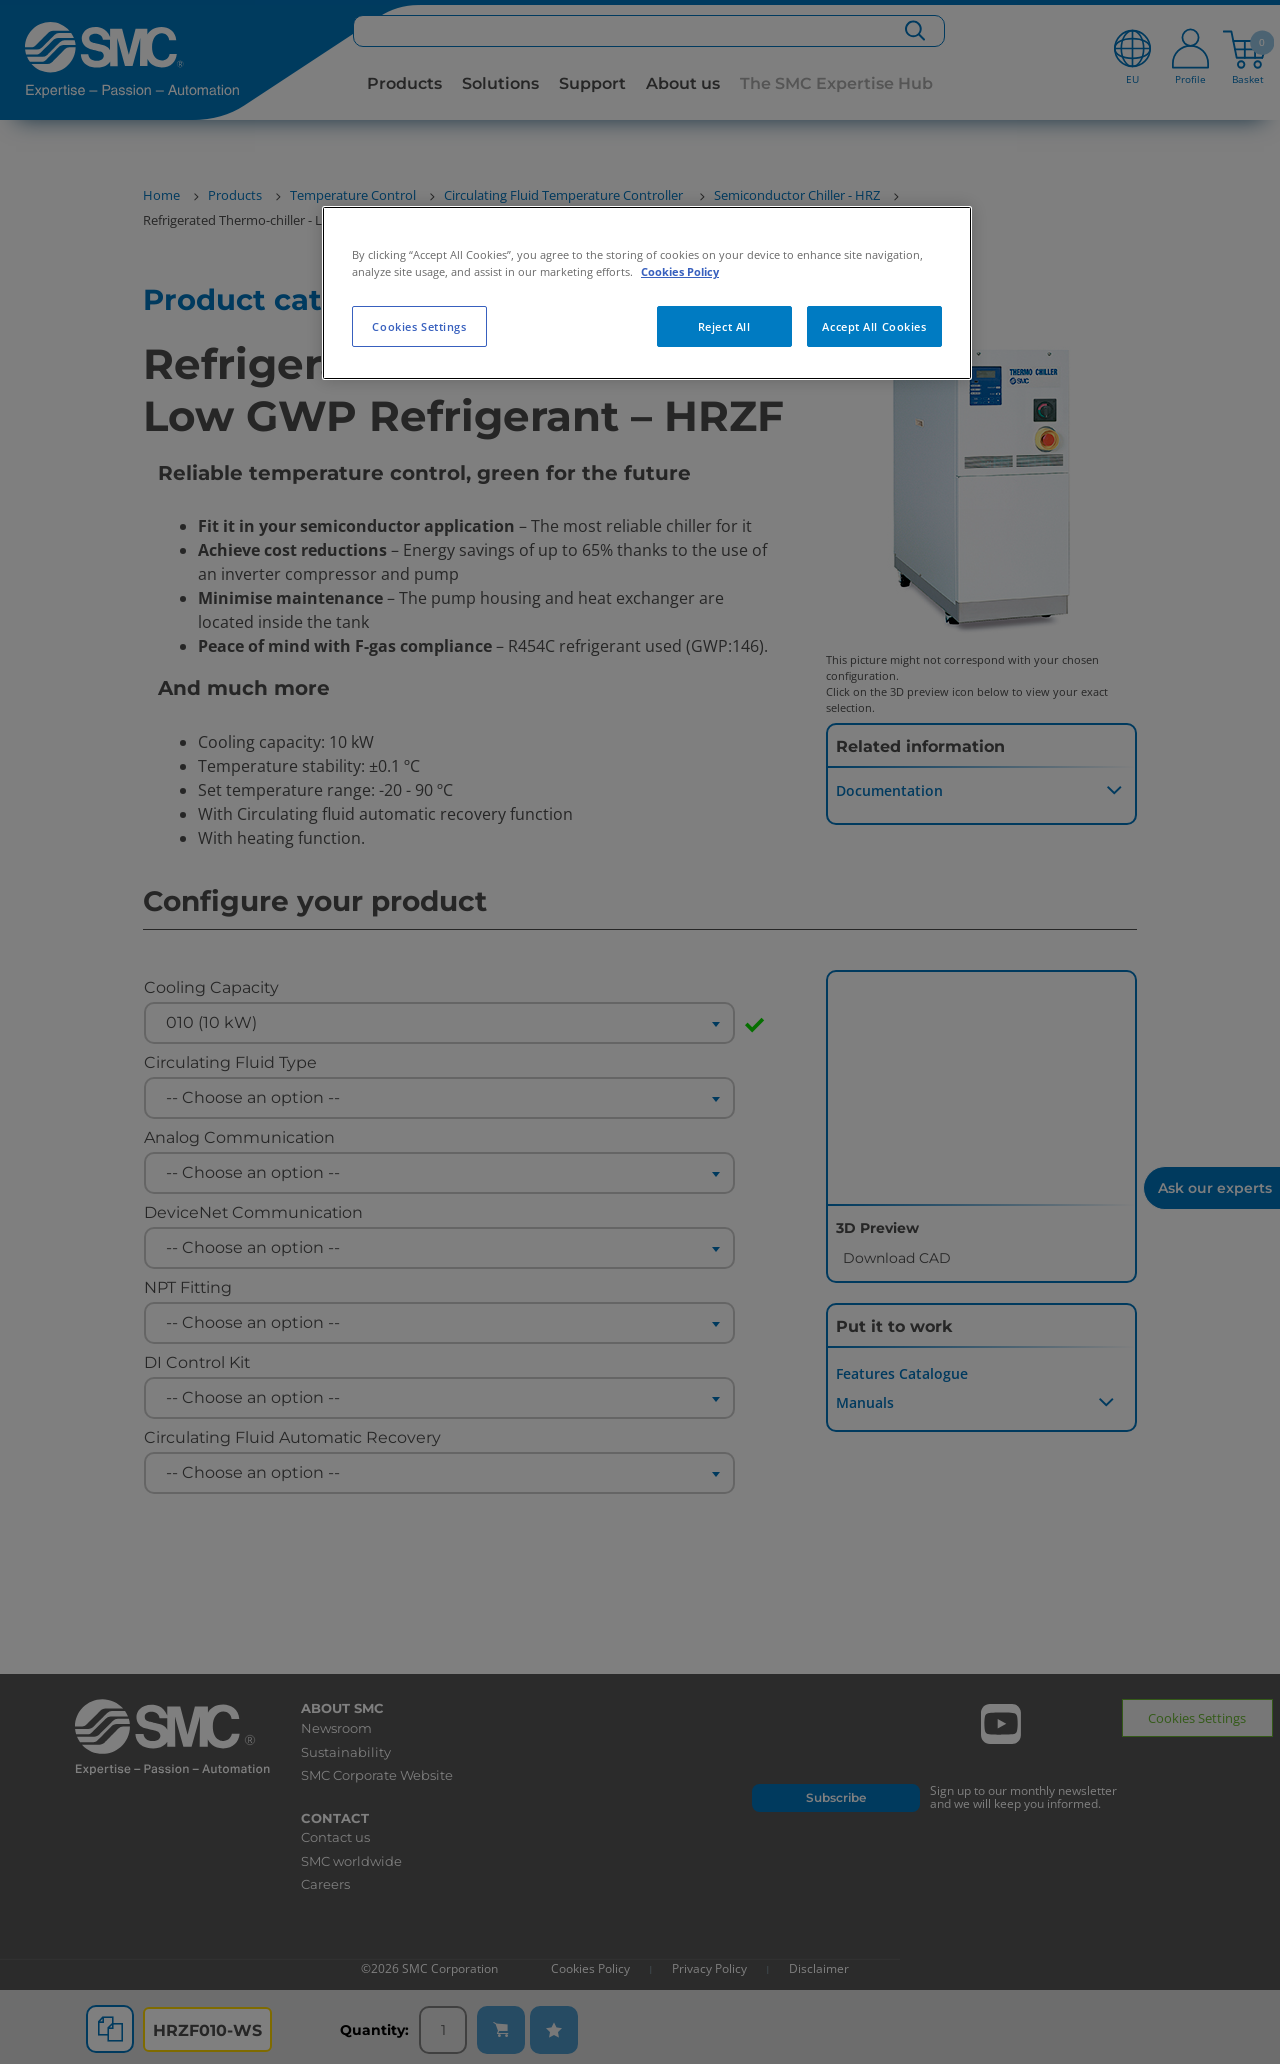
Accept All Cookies (874, 326)
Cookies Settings (419, 326)
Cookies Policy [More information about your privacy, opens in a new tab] (680, 271)
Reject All (724, 326)
